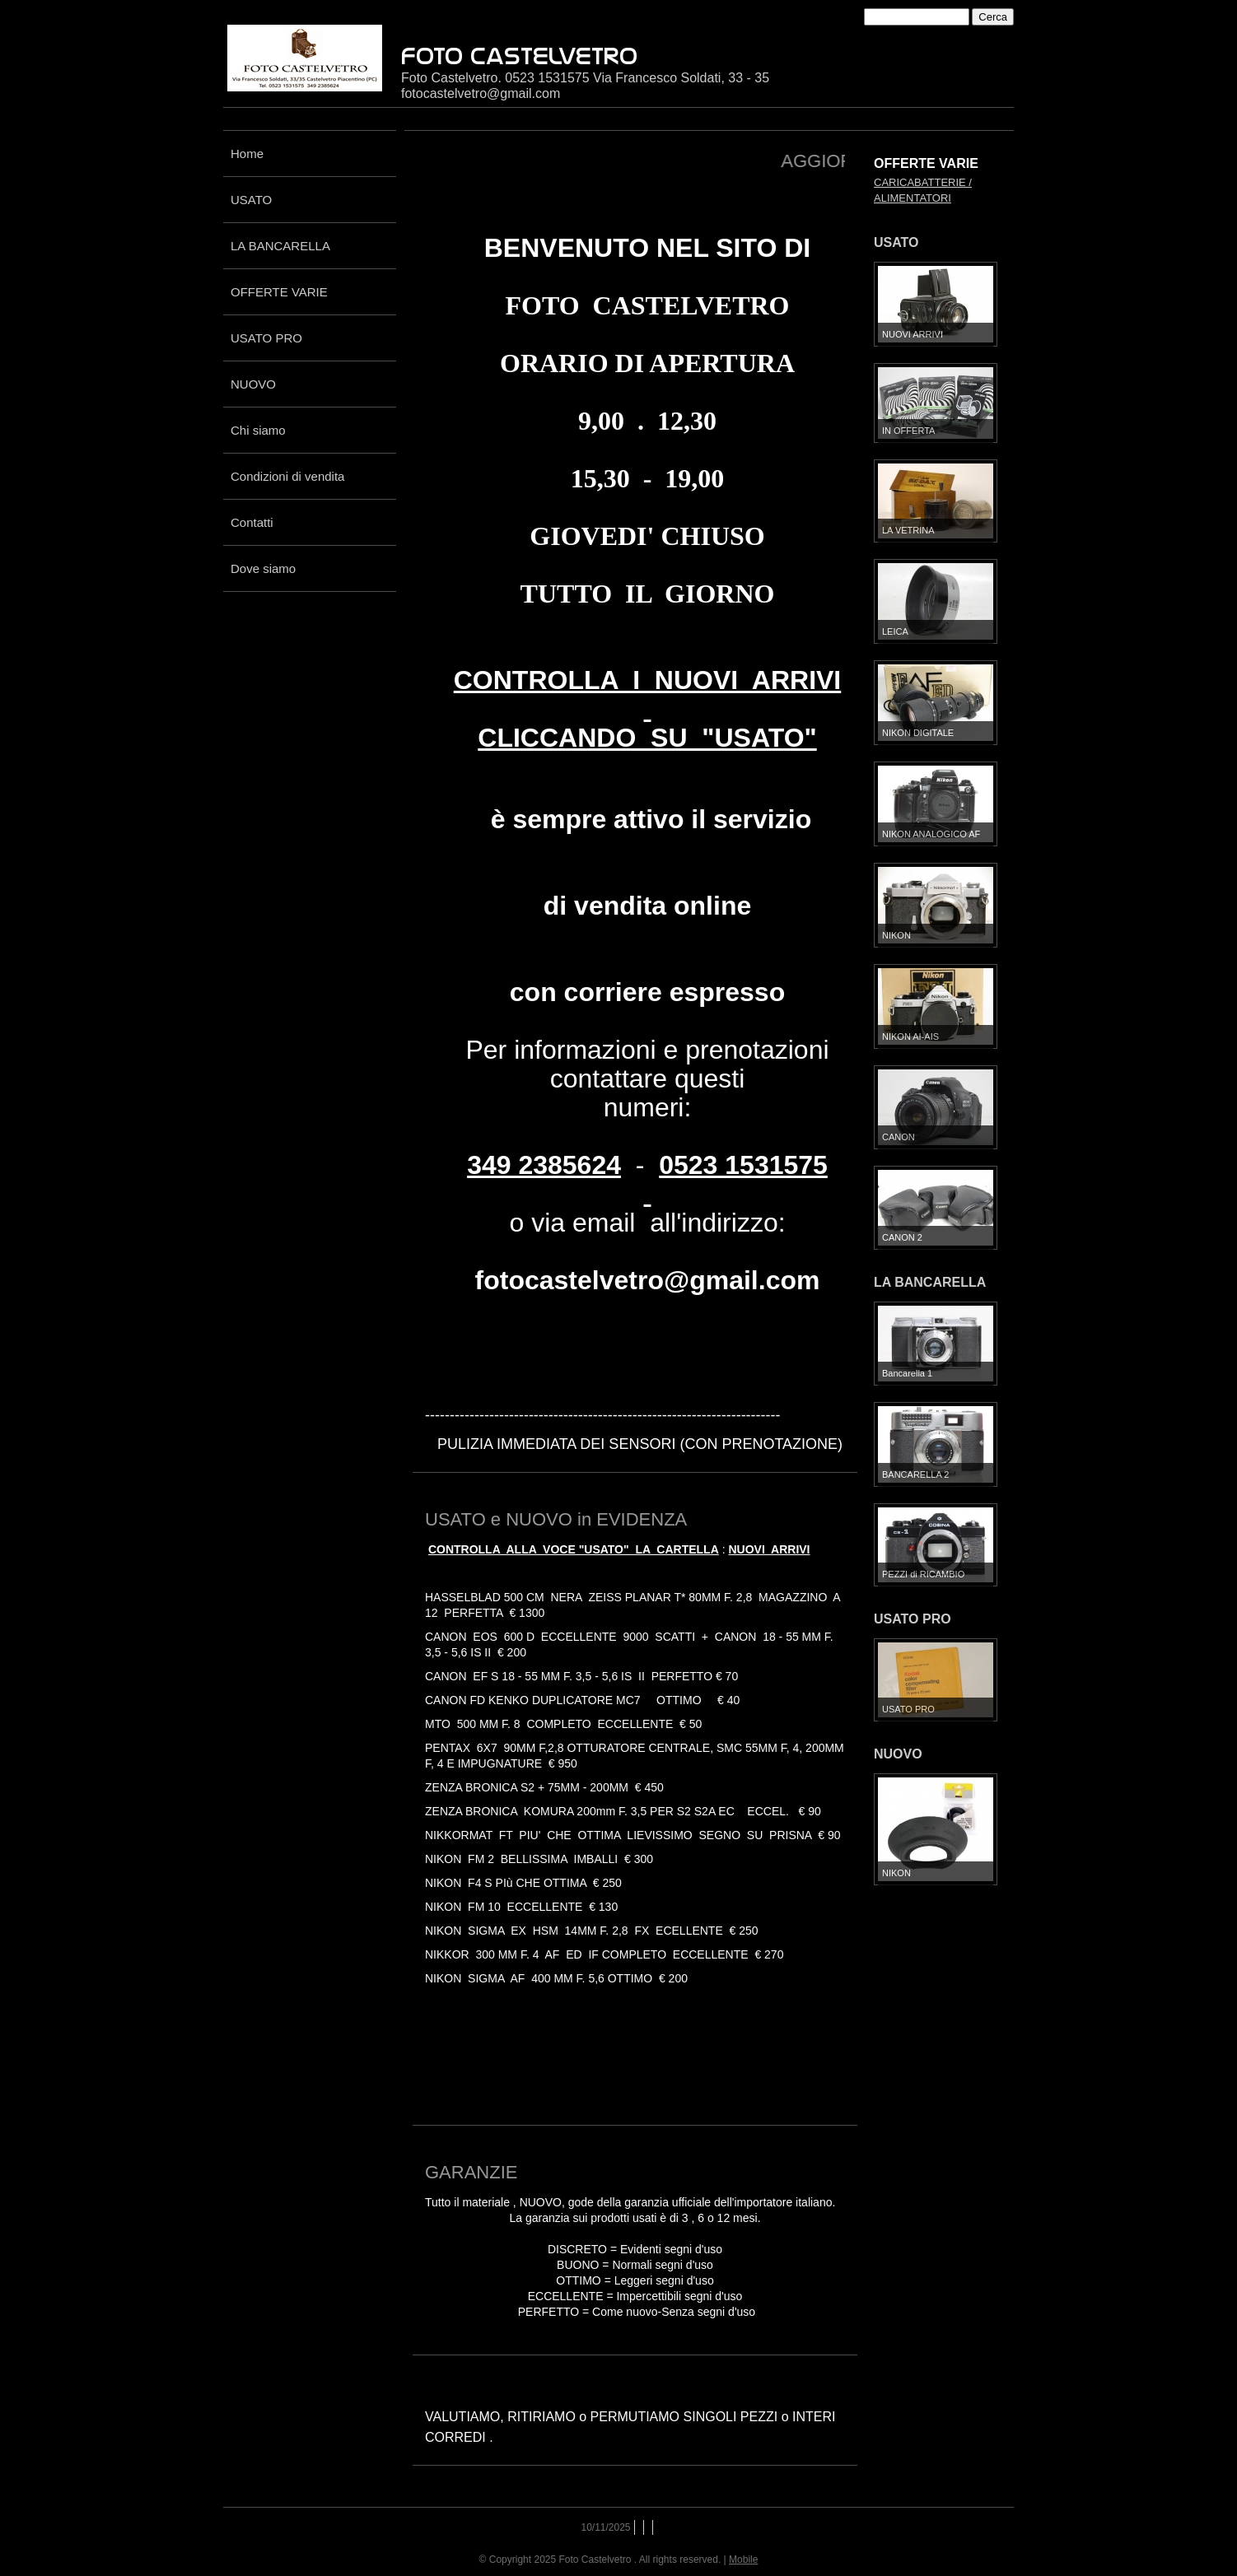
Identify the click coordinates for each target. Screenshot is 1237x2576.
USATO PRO (266, 338)
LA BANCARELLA (280, 246)
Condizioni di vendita (287, 476)
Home (247, 154)
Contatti (252, 522)
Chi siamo (258, 430)
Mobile (743, 2559)
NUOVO (253, 384)
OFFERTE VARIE (279, 292)
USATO (251, 200)
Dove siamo (263, 568)
